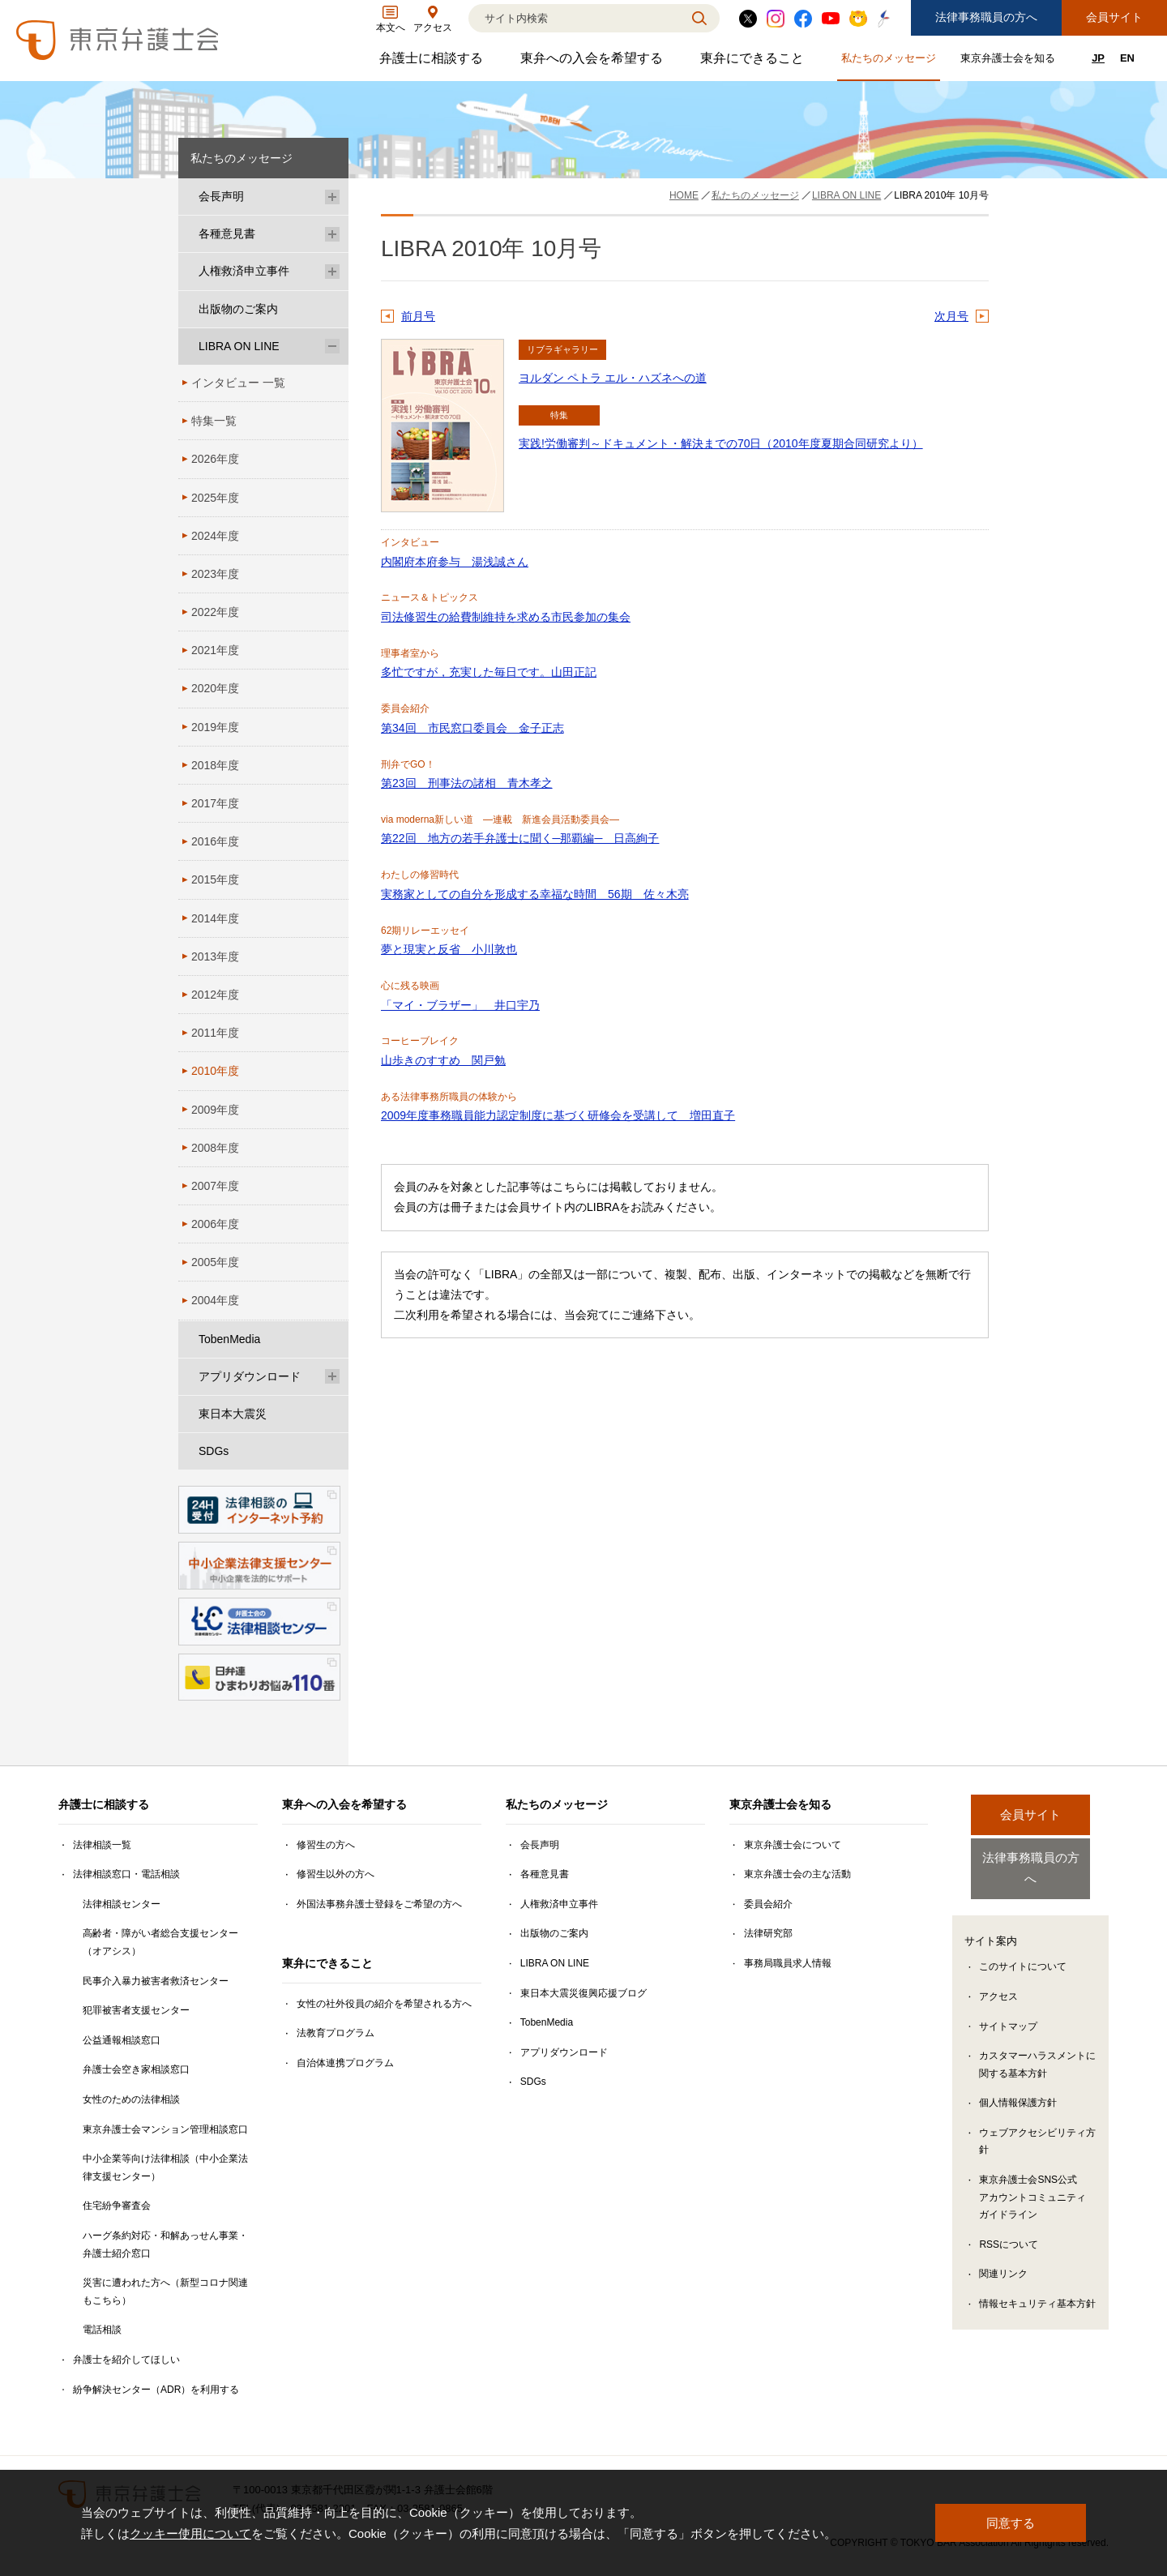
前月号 (418, 316)
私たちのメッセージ (890, 61)
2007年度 (215, 1185)
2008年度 (215, 1147)
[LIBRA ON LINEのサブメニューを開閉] (332, 346)
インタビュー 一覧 (238, 382)
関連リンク (1003, 2257)
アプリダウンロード (250, 1376)
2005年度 (215, 1262)
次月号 (951, 316)
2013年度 (215, 956)
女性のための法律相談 (131, 2099)
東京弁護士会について (792, 1845)
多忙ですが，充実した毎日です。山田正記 (488, 671)
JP (1098, 58)
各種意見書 (227, 233)
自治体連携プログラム (345, 2063)
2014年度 (215, 918)
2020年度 (215, 688)
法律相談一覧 (102, 1845)
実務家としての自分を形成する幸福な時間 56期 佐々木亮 (535, 894)
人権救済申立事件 (244, 270)
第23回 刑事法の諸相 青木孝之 (467, 783)
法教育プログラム (335, 2033)
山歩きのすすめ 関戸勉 (443, 1060)
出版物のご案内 (238, 308)
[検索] (573, 18)
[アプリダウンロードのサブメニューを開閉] (332, 1377)
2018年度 (215, 765)
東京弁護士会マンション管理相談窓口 (165, 2129)
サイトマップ (1008, 2009)
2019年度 (215, 727)
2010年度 (215, 1070)
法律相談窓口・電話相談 (126, 1874)
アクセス (998, 1979)
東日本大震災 (233, 1413)
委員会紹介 (768, 1904)
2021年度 (215, 650)
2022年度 (215, 611)
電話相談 (102, 2329)
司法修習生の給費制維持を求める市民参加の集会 (506, 616)
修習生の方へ (326, 1845)
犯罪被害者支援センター (136, 2010)
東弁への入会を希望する (593, 62)
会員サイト (1114, 17)
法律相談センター (121, 1904)
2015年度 (215, 879)
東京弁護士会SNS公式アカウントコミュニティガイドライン (1032, 2180)
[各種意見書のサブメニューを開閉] (332, 234)
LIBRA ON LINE (239, 346)
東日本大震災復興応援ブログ (583, 1993)
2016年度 (215, 841)
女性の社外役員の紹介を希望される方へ (384, 2003)
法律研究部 (768, 1933)
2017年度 (215, 803)
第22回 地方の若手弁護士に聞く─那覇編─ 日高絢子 (520, 838)
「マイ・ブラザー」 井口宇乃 (460, 1005)
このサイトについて (1023, 1949)
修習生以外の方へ (335, 1874)
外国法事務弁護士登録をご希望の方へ (379, 1904)
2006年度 (215, 1223)
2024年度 (215, 535)
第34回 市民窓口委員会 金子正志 (472, 727)
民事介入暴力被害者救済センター (156, 1981)
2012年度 (215, 994)
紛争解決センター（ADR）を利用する (156, 2389)
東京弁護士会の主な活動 (797, 1874)
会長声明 (221, 196)
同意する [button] (1010, 2523)
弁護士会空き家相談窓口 (136, 2069)
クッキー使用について (190, 2533)
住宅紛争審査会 (117, 2205)
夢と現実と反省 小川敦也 (449, 949)
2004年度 (215, 1300)
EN (1127, 58)
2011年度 (215, 1032)
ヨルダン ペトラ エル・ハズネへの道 (613, 377)
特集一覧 (214, 420)
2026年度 (215, 458)
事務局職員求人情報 (787, 1963)
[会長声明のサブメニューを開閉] (332, 196)
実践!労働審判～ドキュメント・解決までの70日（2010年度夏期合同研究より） (721, 443)
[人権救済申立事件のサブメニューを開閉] (332, 271)
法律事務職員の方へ (986, 17)
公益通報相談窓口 (121, 2040)
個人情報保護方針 (1018, 2085)
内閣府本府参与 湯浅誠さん (454, 561)
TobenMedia (229, 1339)
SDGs (214, 1450)
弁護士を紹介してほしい (126, 2359)
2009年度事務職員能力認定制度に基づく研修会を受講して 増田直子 (558, 1115)
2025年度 (215, 497)
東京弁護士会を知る (1009, 61)
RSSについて (1008, 2227)
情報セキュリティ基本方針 (1037, 2286)
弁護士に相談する (433, 62)
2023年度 (215, 573)
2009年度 (215, 1109)
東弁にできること (754, 62)
